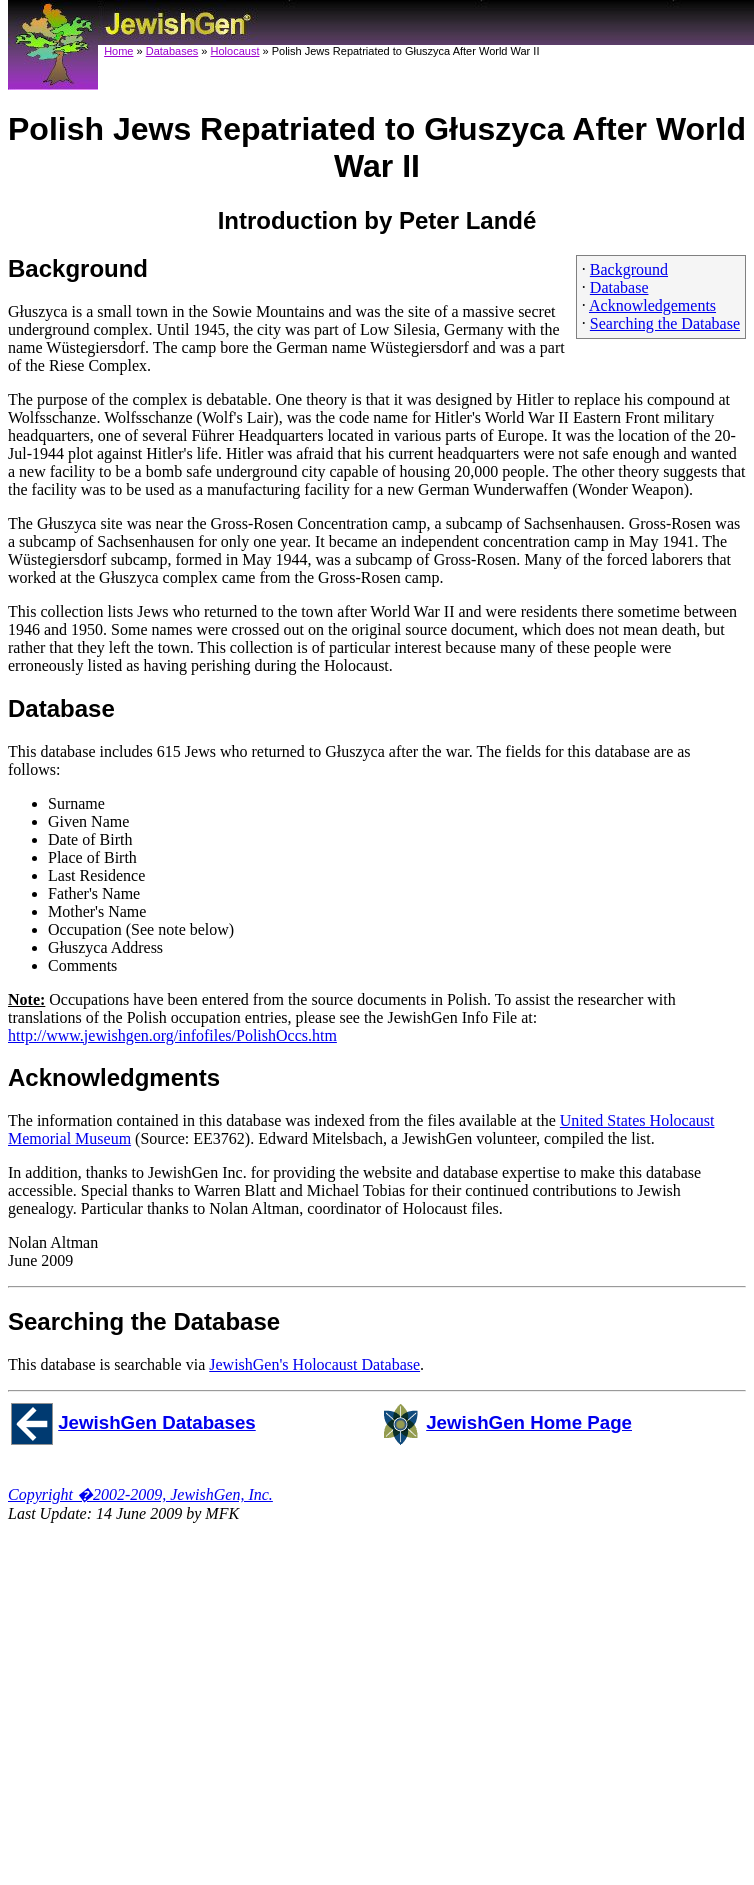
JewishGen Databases (157, 1422)
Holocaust (235, 51)
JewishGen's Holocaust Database (314, 1364)
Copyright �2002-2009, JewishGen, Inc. (140, 1494)
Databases (172, 51)
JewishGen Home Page (529, 1422)
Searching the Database (665, 323)
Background (629, 269)
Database (619, 287)
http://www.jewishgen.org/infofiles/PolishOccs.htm (172, 1035)
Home (118, 51)
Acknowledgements (652, 305)
